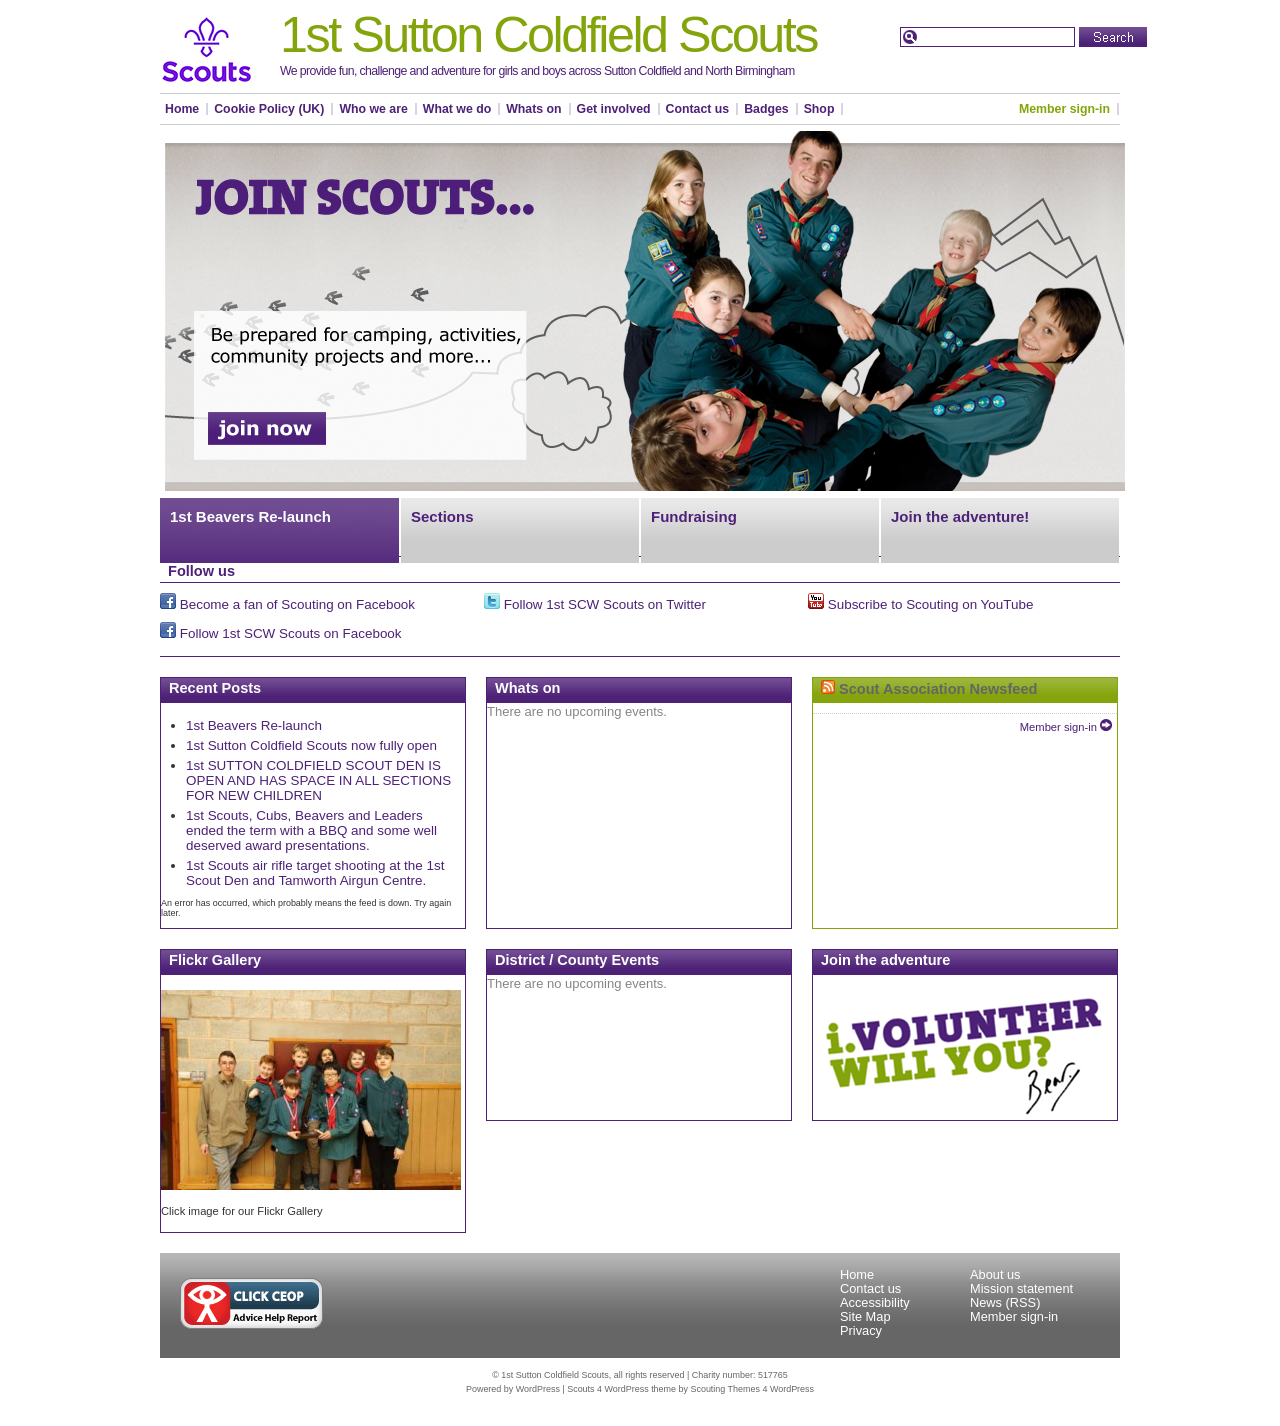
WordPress (538, 1389)
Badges (766, 109)
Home (182, 109)
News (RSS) (1005, 1302)
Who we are (373, 109)
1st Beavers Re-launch (250, 516)
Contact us (698, 109)
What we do (457, 109)
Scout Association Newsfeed (938, 689)
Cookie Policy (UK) (269, 109)
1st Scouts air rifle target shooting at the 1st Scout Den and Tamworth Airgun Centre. (315, 873)
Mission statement (1021, 1288)
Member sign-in (1064, 109)
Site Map (865, 1316)
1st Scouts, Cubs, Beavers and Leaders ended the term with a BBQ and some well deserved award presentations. (311, 830)
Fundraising (694, 516)
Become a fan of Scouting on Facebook (287, 604)
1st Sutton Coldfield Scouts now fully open (311, 745)
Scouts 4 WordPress (607, 1389)
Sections (442, 516)
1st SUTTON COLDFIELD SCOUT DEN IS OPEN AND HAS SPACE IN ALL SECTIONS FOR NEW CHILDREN (318, 780)
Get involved (614, 109)
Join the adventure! (960, 516)
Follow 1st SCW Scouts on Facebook (281, 633)
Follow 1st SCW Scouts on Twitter (595, 604)
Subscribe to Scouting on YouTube (920, 604)
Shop (819, 109)
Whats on (533, 109)
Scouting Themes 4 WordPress (752, 1389)
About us (995, 1274)
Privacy (861, 1330)
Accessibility (875, 1302)
